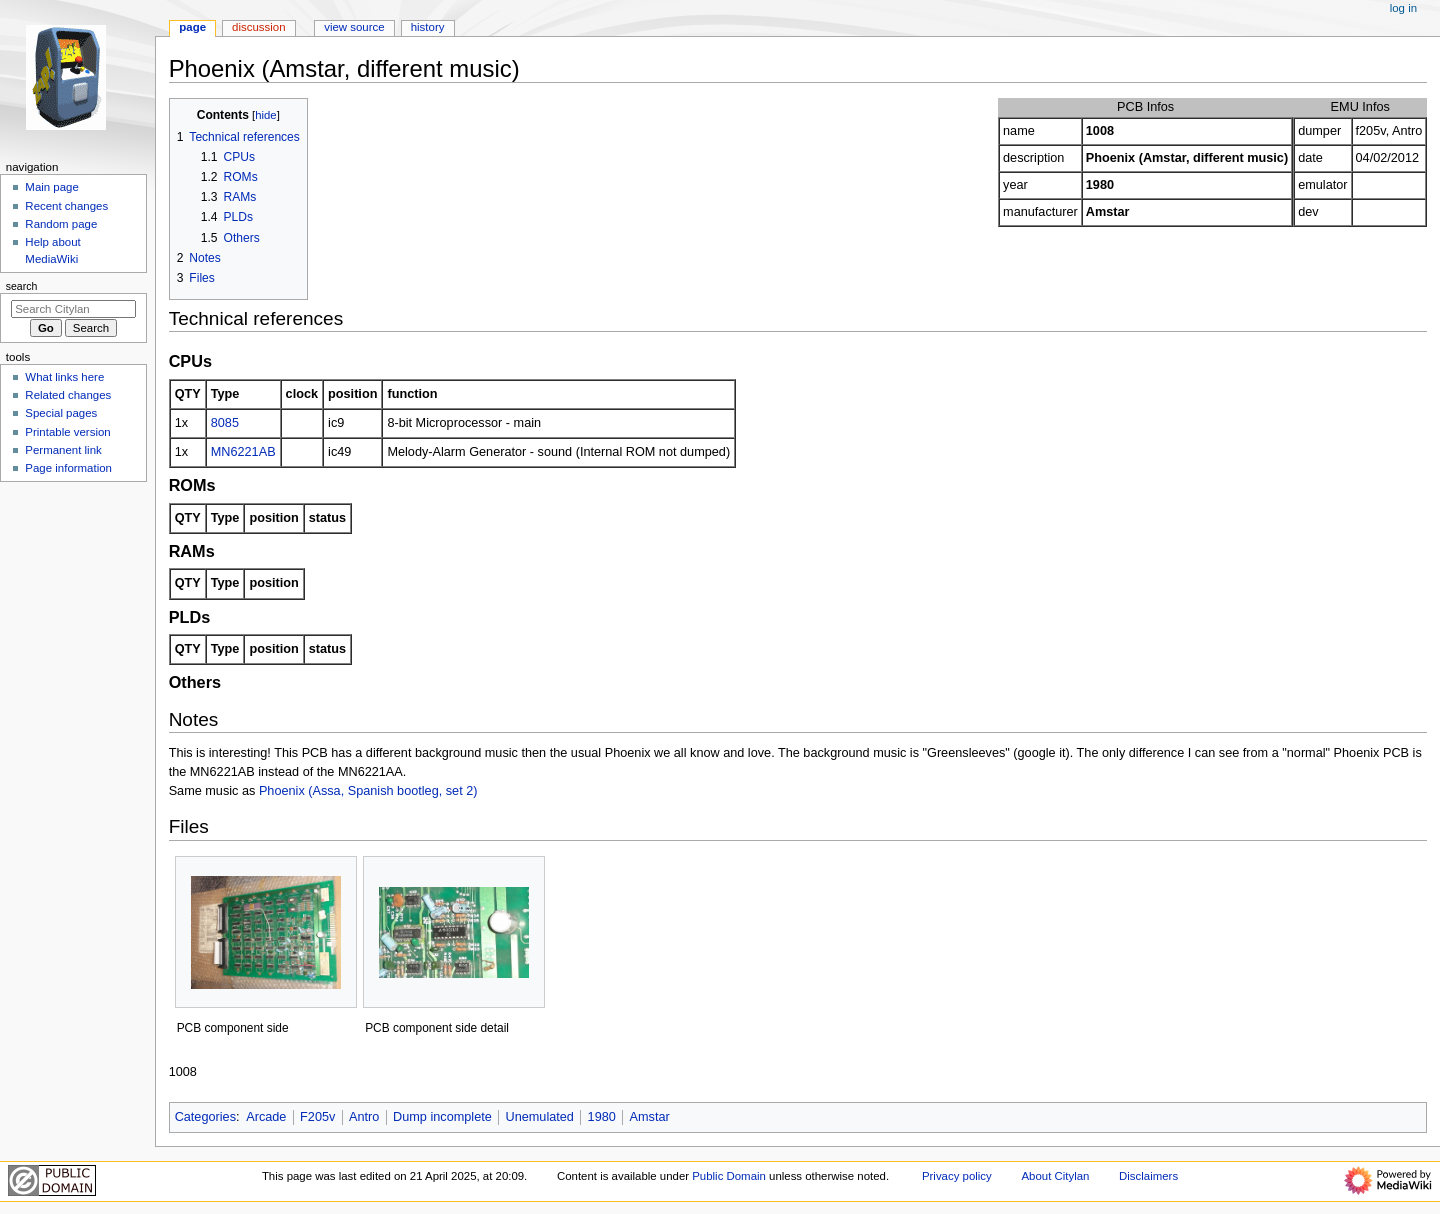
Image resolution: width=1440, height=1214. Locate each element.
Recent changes (66, 206)
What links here (64, 377)
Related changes (68, 395)
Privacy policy (957, 1176)
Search (22, 286)
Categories (205, 1117)
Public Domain (729, 1176)
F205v (317, 1117)
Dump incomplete (442, 1117)
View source (354, 27)
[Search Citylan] (73, 309)
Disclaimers (1148, 1176)
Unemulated (540, 1117)
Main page (52, 187)
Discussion (258, 27)
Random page (61, 224)
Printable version (67, 432)
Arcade (266, 1117)
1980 (602, 1117)
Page (192, 27)
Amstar (650, 1117)
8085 (225, 423)
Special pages (61, 413)
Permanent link (63, 450)
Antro (364, 1117)
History (428, 27)
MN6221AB (243, 452)
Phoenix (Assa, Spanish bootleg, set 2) (368, 791)
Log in (1403, 8)
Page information (68, 468)
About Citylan (1055, 1176)
